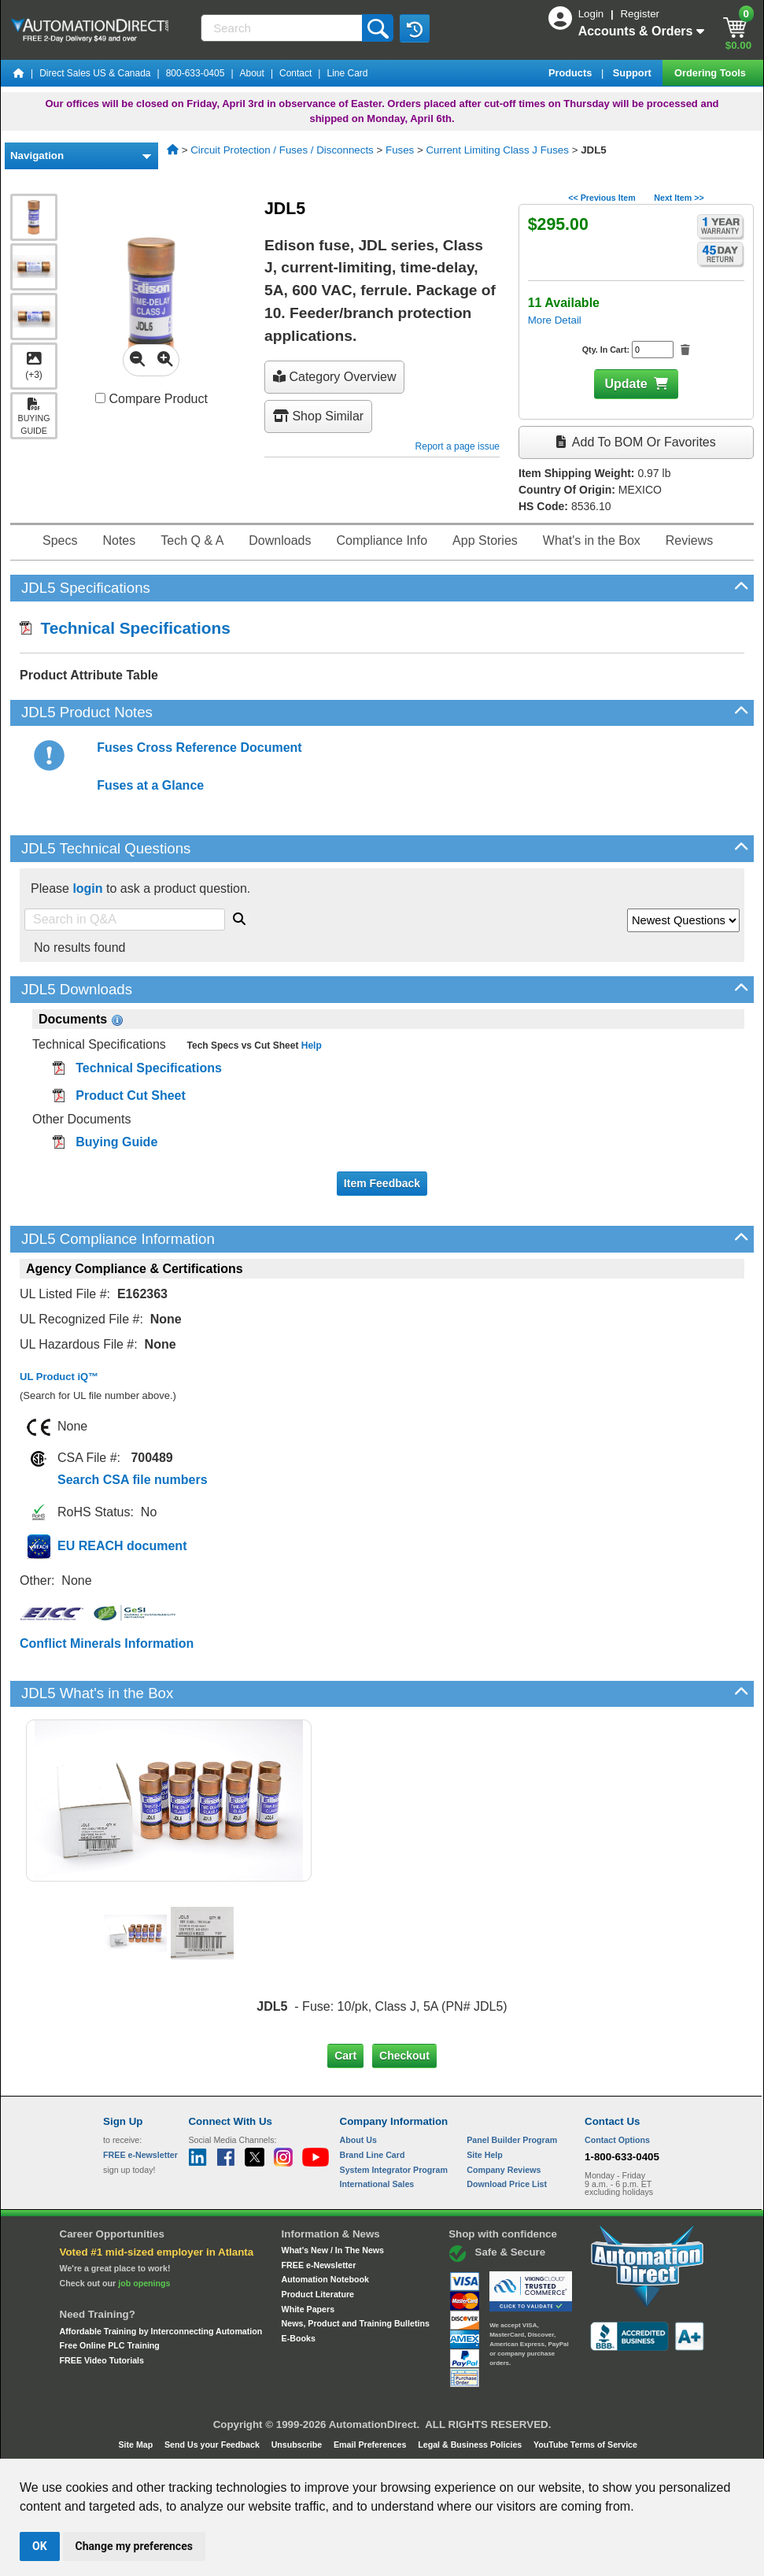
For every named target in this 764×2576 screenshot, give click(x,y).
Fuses (400, 150)
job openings (144, 2283)
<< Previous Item (601, 197)
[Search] (283, 28)
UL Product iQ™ (59, 1376)
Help (309, 1045)
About (252, 73)
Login (592, 14)
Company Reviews (504, 2169)
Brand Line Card (372, 2155)
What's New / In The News (333, 2250)
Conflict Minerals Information (107, 1643)
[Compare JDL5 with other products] (100, 398)
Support (634, 73)
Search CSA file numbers (132, 1479)
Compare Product (151, 398)
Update (625, 383)
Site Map (136, 2444)
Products (571, 73)
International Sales (377, 2184)
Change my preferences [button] (134, 2546)
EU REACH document (121, 1546)
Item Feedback (382, 1183)
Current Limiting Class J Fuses (497, 150)
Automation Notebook (325, 2279)
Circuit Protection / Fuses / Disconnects (282, 150)
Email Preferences (371, 2444)
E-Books (299, 2338)
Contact (295, 73)
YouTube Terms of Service (585, 2444)
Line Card (347, 73)
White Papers (308, 2309)
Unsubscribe (298, 2444)
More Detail (554, 320)
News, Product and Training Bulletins (356, 2323)
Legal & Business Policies (471, 2444)
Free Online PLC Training (110, 2345)
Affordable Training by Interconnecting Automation (161, 2331)
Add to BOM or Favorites (635, 442)
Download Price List (507, 2184)
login (87, 888)
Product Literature (318, 2294)
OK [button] (39, 2546)
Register (639, 14)
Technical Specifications (125, 628)
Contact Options (617, 2140)
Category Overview (335, 376)
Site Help (485, 2155)
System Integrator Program (394, 2169)
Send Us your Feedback (213, 2444)
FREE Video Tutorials (102, 2360)
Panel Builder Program (512, 2140)
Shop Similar (318, 416)
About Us (358, 2140)
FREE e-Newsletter (319, 2265)
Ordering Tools (711, 73)
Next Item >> (678, 197)
